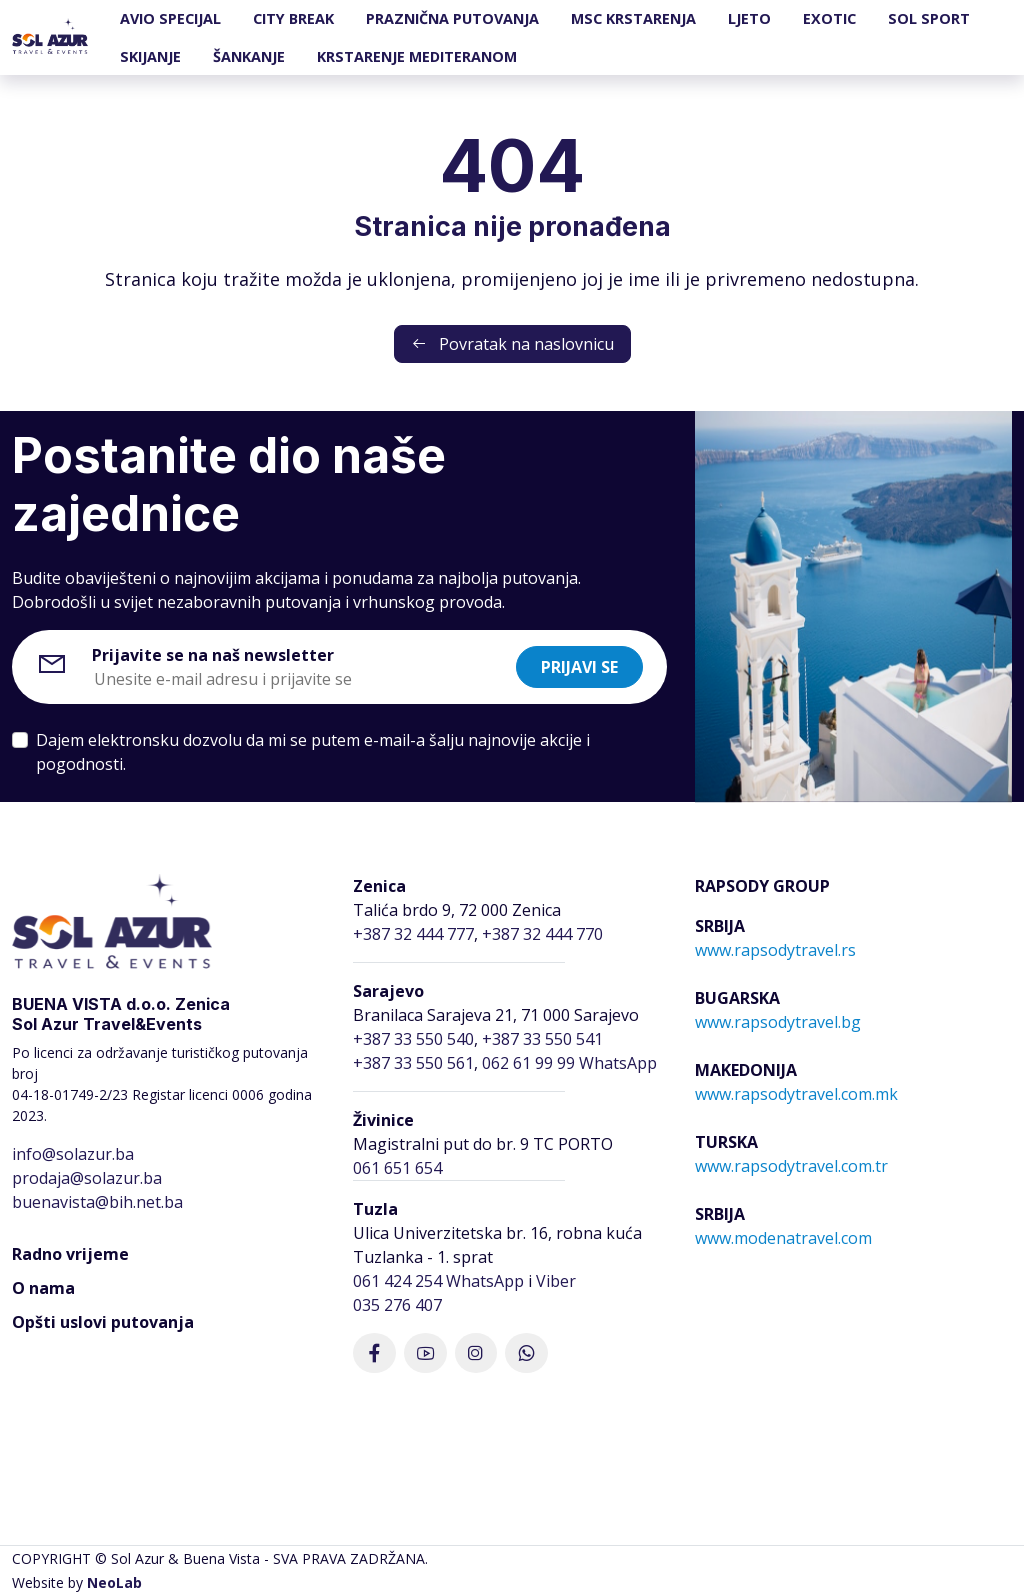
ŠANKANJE (249, 56)
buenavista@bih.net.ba (97, 1202)
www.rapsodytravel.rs (775, 950)
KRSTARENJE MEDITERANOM (417, 56)
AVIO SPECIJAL (170, 18)
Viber (556, 1281)
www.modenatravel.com (783, 1238)
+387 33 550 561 (413, 1063)
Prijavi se (579, 667)
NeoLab (114, 1582)
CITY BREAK (293, 18)
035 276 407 (397, 1305)
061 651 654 (397, 1168)
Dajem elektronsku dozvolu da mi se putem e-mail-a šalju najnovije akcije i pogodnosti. (313, 752)
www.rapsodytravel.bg (778, 1022)
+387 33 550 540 (413, 1039)
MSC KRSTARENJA (633, 18)
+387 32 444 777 (413, 934)
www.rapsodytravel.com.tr (791, 1166)
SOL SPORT (929, 18)
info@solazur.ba (73, 1154)
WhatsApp (485, 1281)
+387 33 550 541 (542, 1039)
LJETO (749, 18)
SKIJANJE (150, 56)
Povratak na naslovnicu (512, 344)
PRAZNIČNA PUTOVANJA (452, 18)
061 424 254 (397, 1281)
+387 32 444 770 (542, 934)
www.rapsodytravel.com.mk (796, 1094)
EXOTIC (829, 18)
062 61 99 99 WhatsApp (569, 1063)
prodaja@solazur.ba (87, 1178)
